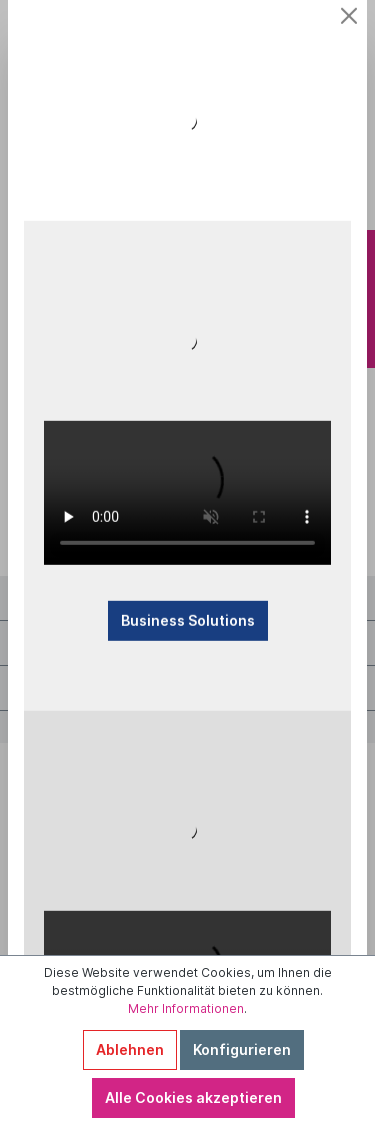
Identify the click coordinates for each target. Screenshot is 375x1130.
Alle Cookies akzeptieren (193, 1097)
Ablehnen (130, 1049)
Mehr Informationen (186, 1008)
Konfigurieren (242, 1049)
